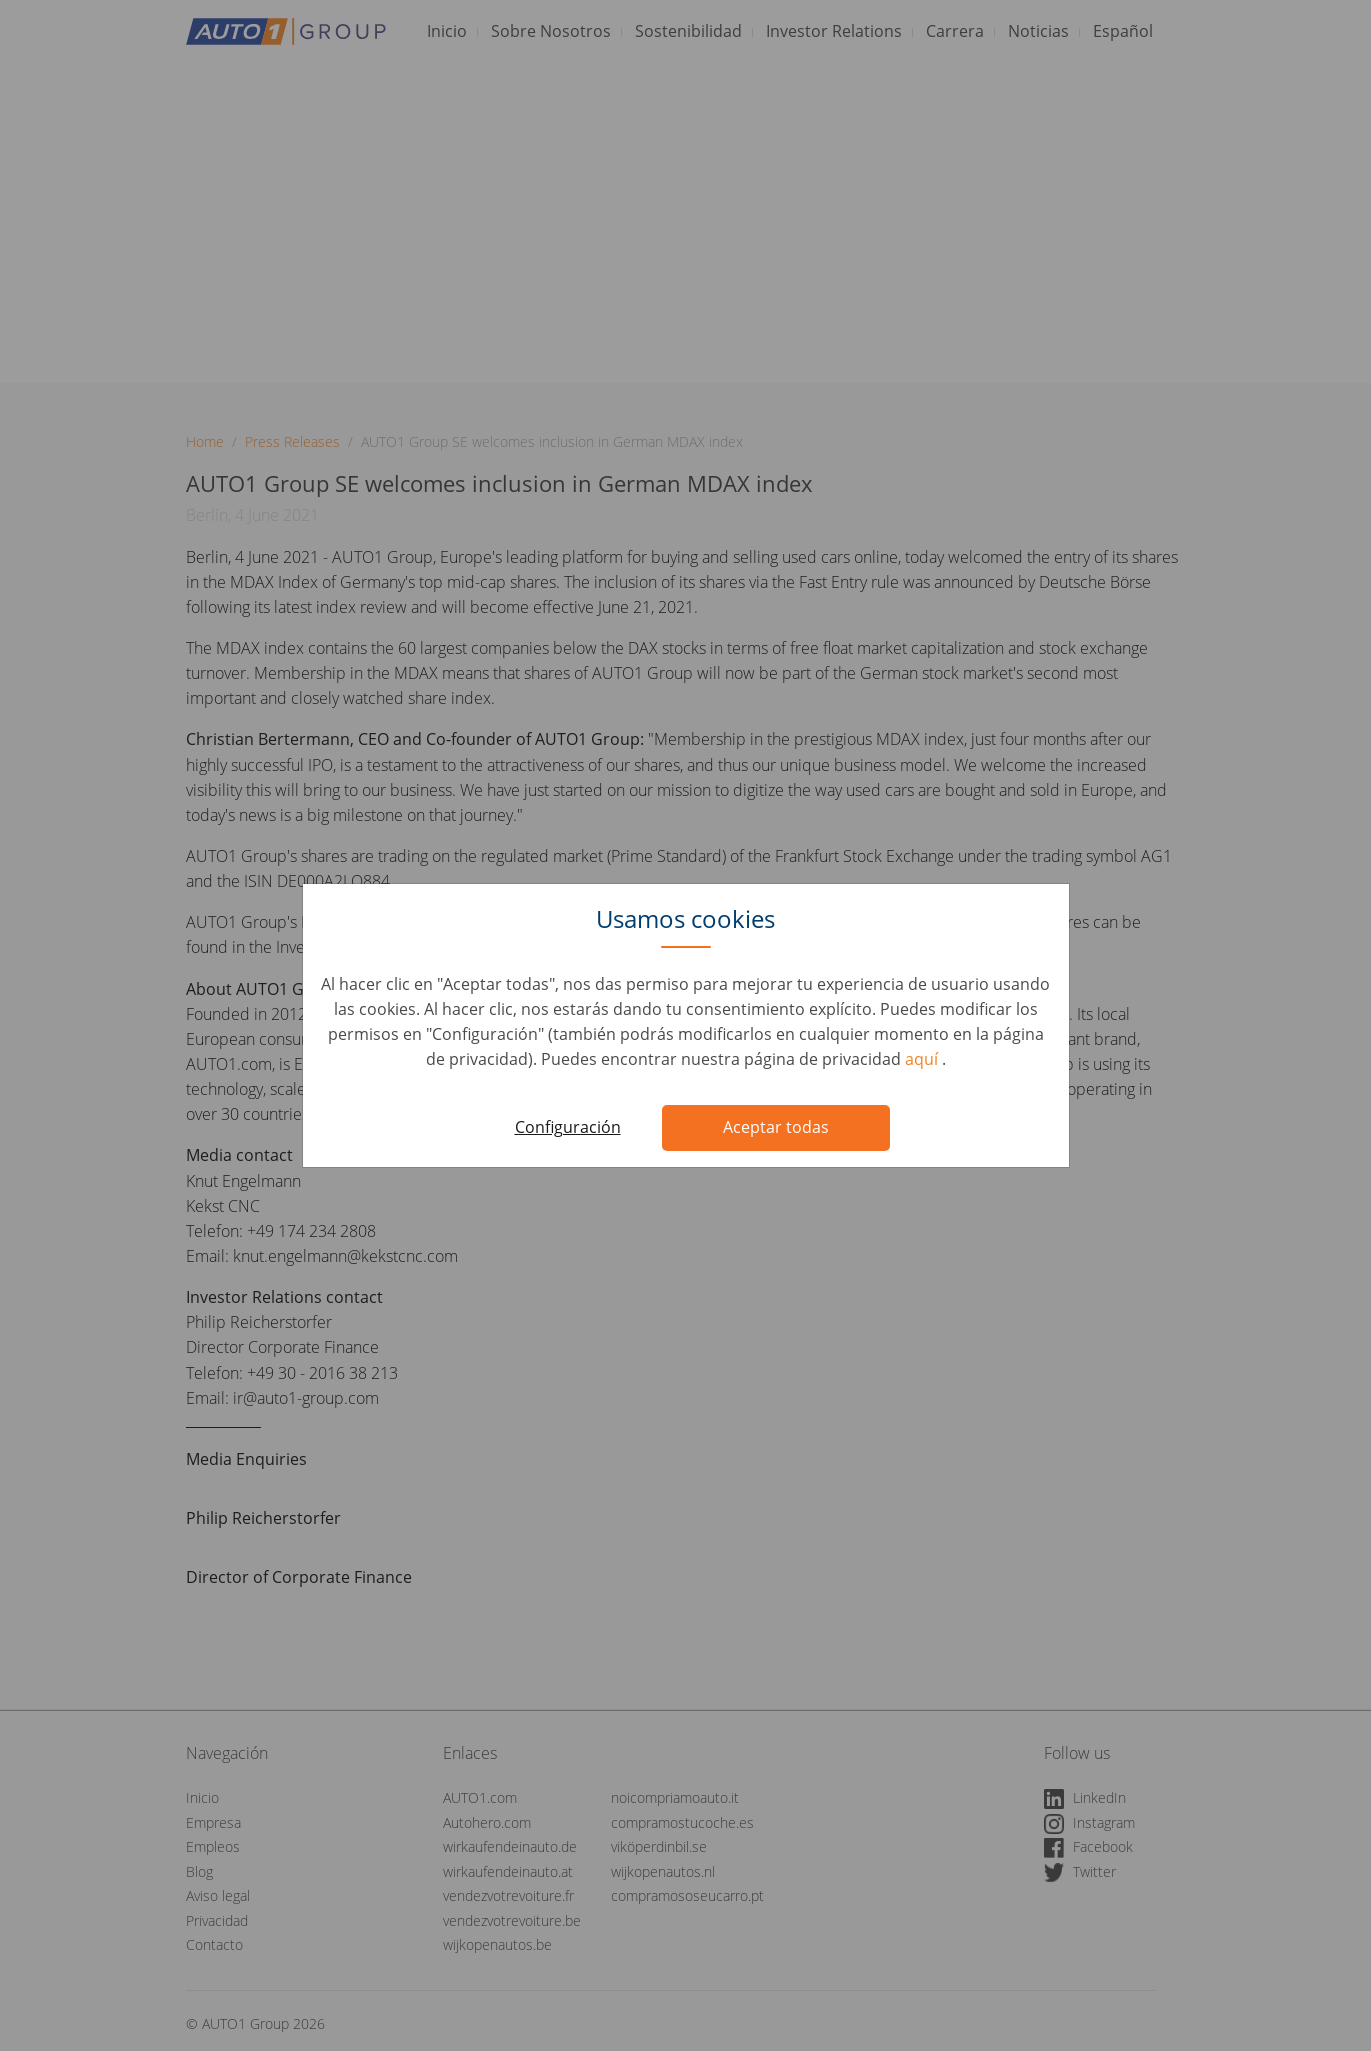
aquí (923, 1059)
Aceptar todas (776, 1127)
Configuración (568, 1127)
